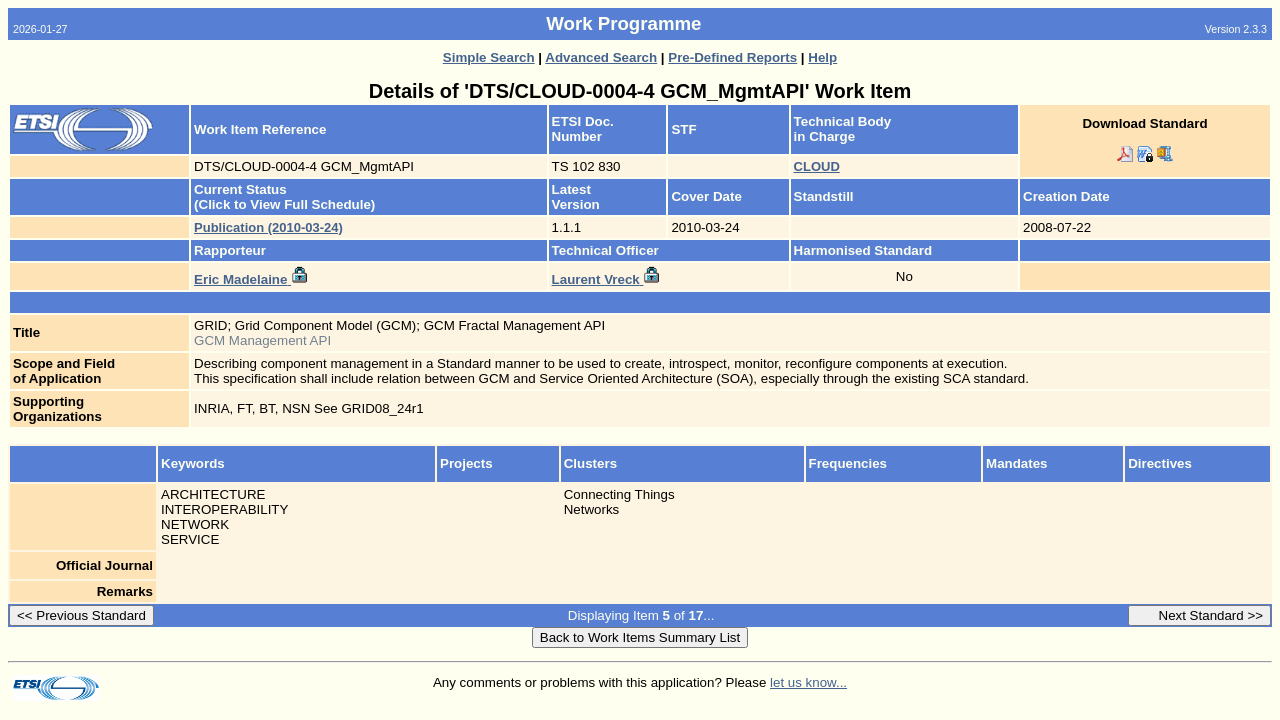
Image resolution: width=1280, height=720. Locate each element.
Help (822, 57)
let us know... (808, 682)
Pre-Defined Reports (732, 57)
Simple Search (489, 57)
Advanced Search (601, 57)
